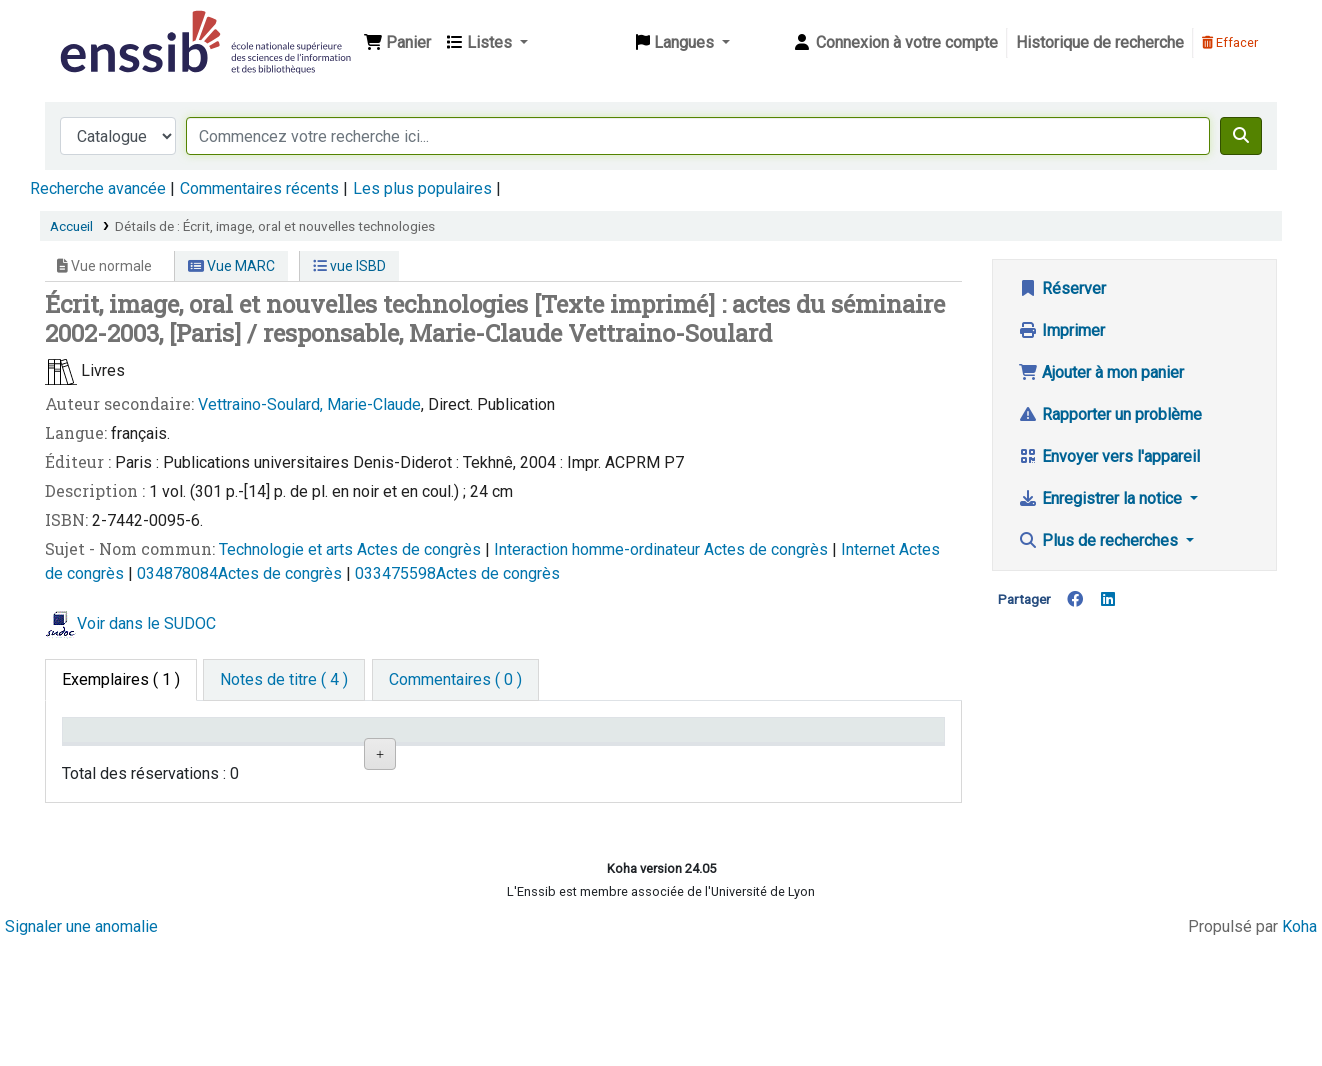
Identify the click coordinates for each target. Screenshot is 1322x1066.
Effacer (1230, 42)
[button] (397, 43)
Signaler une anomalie (81, 1048)
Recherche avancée (98, 188)
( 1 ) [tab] (121, 679)
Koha (1299, 1048)
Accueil (71, 226)
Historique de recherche (1100, 42)
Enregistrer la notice (1102, 498)
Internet (870, 549)
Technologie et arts (288, 549)
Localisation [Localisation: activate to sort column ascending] (408, 758)
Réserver (1062, 288)
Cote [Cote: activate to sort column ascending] (531, 758)
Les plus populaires (422, 188)
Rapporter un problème (1110, 414)
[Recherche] (1241, 136)
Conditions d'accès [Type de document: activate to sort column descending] (109, 749)
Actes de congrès (421, 549)
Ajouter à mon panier (1101, 372)
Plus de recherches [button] (1100, 540)
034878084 (177, 573)
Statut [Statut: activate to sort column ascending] (683, 758)
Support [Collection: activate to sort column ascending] (248, 758)
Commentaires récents (259, 188)
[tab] (284, 680)
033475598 (395, 573)
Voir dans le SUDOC (146, 623)
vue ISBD (349, 266)
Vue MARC (231, 266)
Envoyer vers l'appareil (1109, 456)
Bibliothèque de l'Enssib (106, 28)
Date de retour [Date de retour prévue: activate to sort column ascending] (857, 758)
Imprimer (1061, 330)
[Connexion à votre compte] (895, 43)
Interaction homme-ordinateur (599, 549)
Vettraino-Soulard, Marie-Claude (309, 404)
